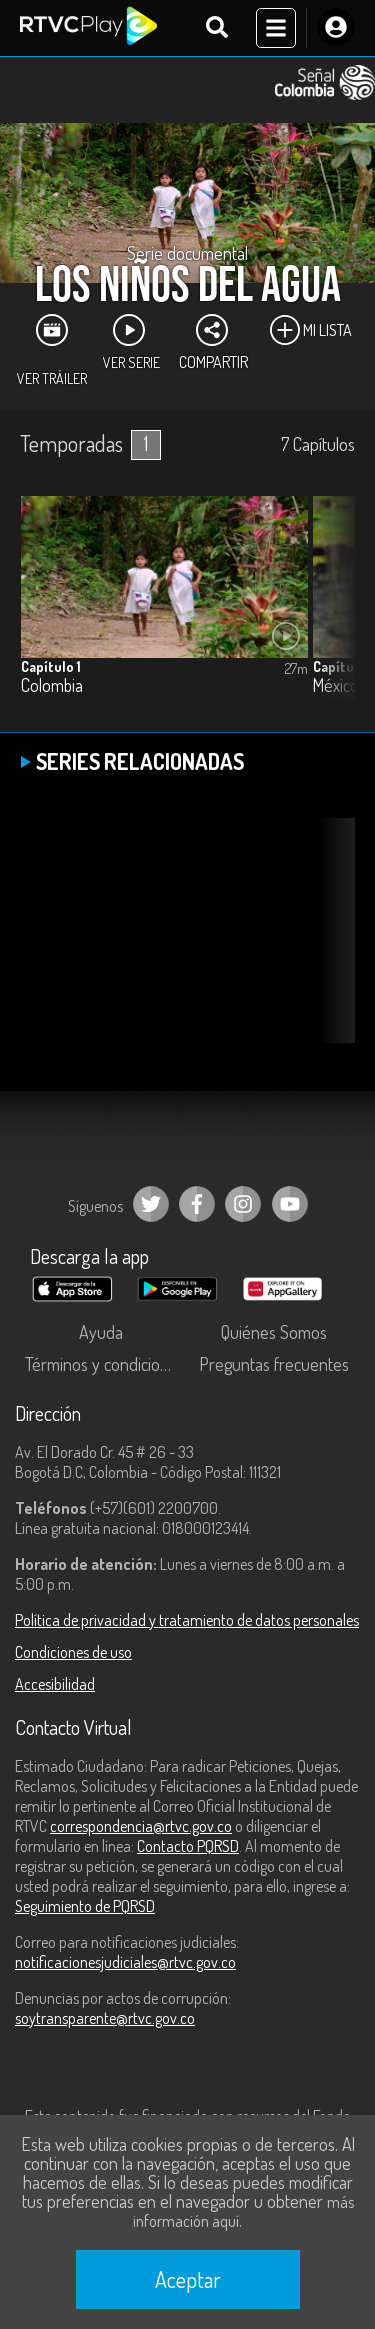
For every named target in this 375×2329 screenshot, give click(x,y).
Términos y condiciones (105, 1364)
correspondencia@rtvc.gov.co (141, 1826)
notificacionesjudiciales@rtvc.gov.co (125, 1962)
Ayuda (101, 1332)
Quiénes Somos (274, 1332)
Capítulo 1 (51, 666)
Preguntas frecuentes (274, 1364)
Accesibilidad (55, 1684)
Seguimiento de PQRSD (85, 1906)
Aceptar (188, 2279)
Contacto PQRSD (188, 1846)
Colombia (52, 685)
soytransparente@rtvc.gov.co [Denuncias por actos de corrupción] (105, 2018)
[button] (330, 613)
